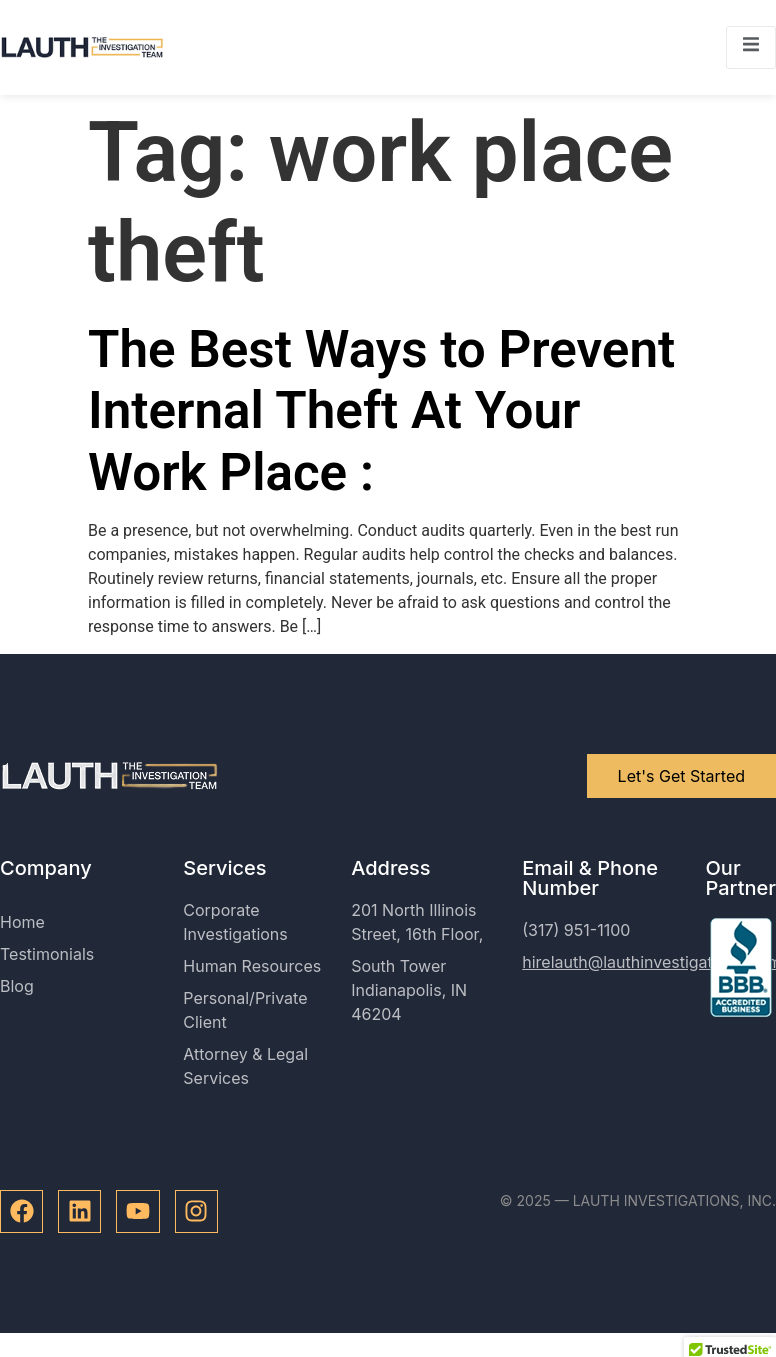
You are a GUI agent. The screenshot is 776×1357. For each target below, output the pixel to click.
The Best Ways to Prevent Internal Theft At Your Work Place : (381, 411)
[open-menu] (751, 47)
